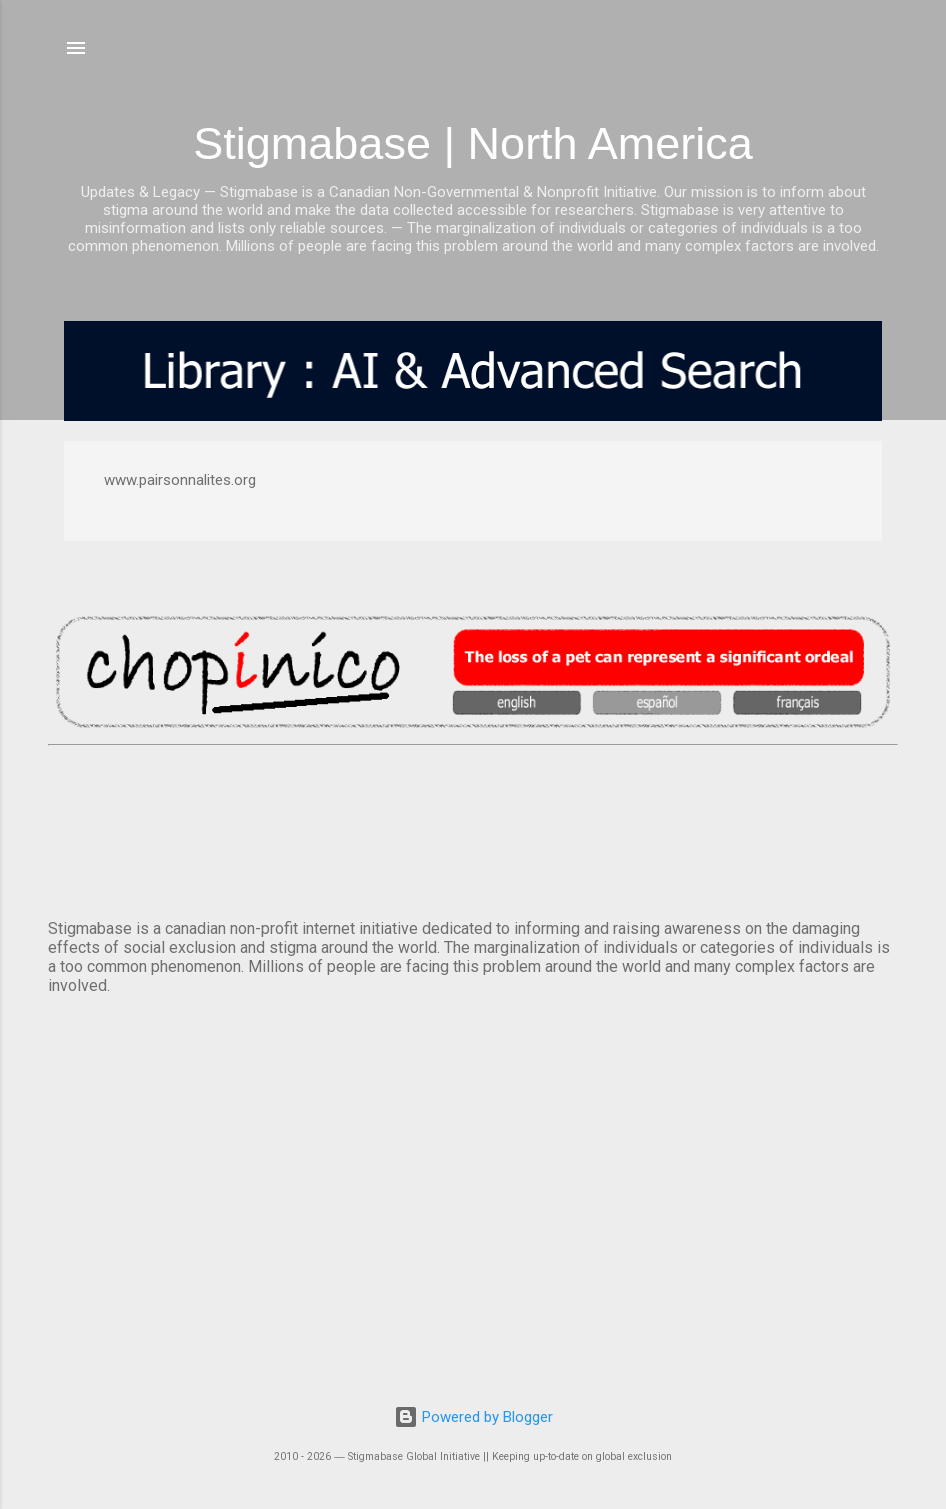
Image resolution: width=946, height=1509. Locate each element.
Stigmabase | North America (472, 143)
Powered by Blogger (473, 1417)
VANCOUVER (473, 828)
